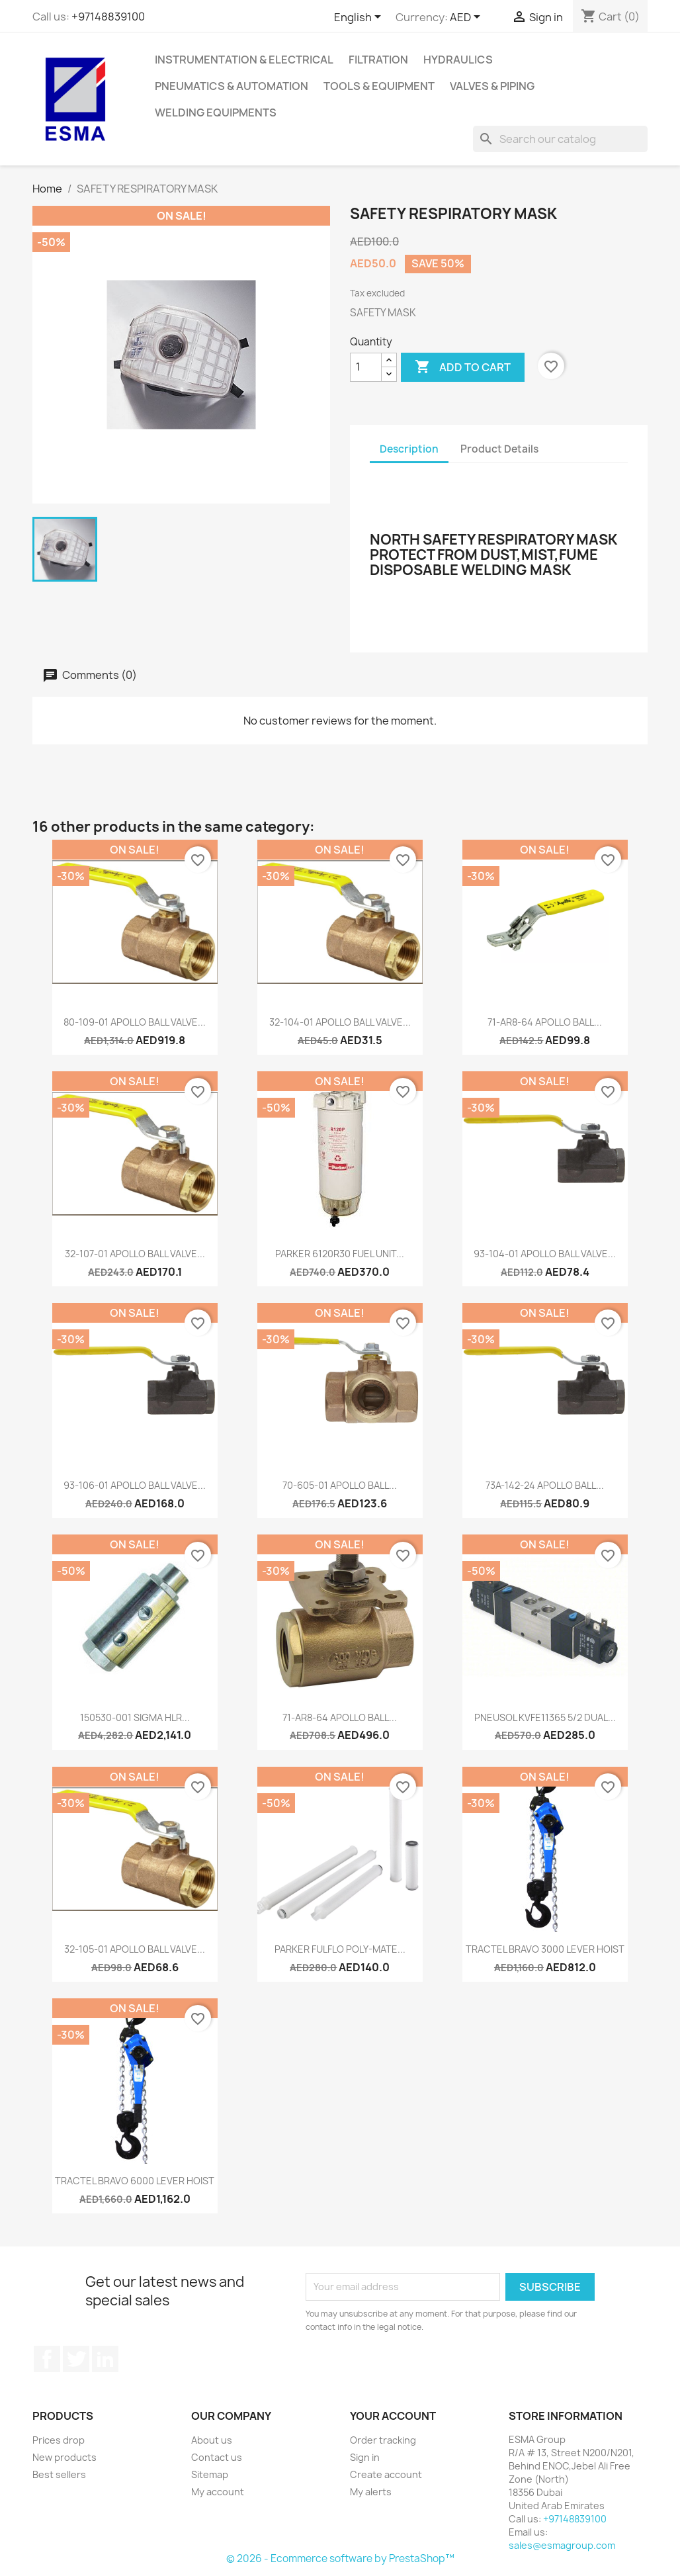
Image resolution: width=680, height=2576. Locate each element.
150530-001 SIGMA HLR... (135, 1717)
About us (211, 2440)
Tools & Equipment (379, 86)
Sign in (365, 2457)
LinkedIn (105, 2359)
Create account (386, 2474)
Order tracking (383, 2440)
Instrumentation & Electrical (244, 59)
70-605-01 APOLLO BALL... (339, 1485)
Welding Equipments (215, 112)
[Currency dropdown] (467, 18)
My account (217, 2491)
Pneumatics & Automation (231, 86)
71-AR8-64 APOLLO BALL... (545, 1022)
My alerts (371, 2491)
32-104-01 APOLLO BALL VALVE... (340, 1022)
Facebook (47, 2359)
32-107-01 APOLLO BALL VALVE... (135, 1253)
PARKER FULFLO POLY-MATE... (340, 1949)
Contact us (216, 2457)
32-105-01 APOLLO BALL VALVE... (134, 1949)
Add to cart (463, 367)
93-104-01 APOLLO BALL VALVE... (545, 1253)
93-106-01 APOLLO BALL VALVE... (135, 1485)
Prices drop (58, 2440)
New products (64, 2457)
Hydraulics (458, 59)
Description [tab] (409, 449)
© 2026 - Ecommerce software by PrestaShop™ (340, 2558)
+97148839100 (108, 16)
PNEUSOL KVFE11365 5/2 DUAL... (545, 1717)
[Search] (560, 139)
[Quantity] (366, 367)
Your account (393, 2416)
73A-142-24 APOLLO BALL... (545, 1485)
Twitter (76, 2359)
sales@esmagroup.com (562, 2545)
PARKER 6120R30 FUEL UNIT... (339, 1253)
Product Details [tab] (499, 449)
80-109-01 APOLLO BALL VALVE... (135, 1022)
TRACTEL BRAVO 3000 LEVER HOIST (545, 1949)
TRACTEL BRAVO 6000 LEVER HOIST (134, 2180)
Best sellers (59, 2474)
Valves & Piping (492, 86)
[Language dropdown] (360, 18)
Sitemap (209, 2474)
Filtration (378, 59)
